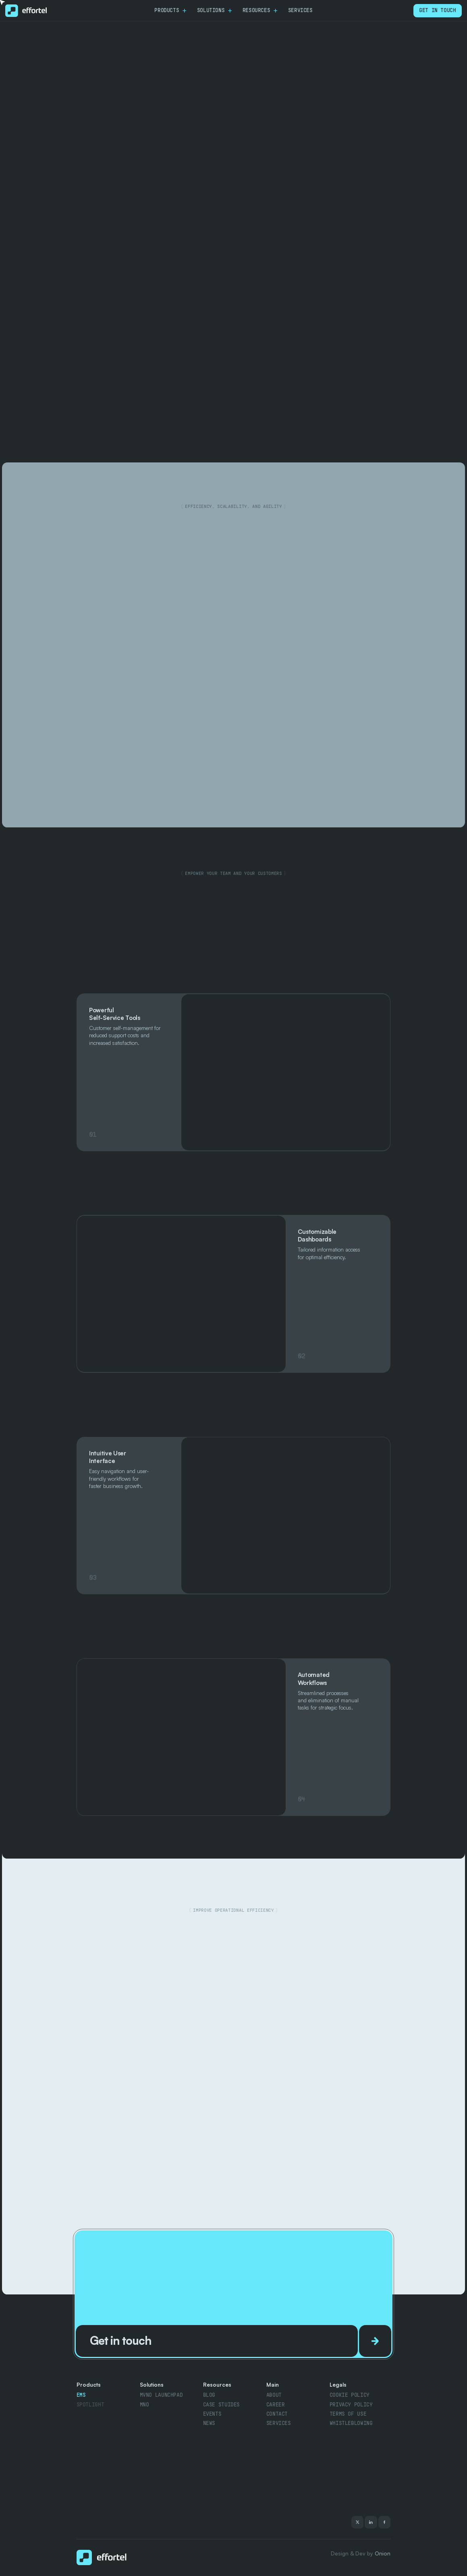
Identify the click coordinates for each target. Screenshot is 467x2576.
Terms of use (348, 2414)
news (209, 2423)
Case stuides (221, 2404)
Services (278, 2423)
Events (212, 2414)
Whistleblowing (351, 2423)
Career (275, 2404)
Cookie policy (349, 2395)
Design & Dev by (360, 2553)
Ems (81, 2395)
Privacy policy (351, 2404)
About (274, 2395)
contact (277, 2414)
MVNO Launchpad (161, 2395)
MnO (144, 2404)
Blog (209, 2395)
